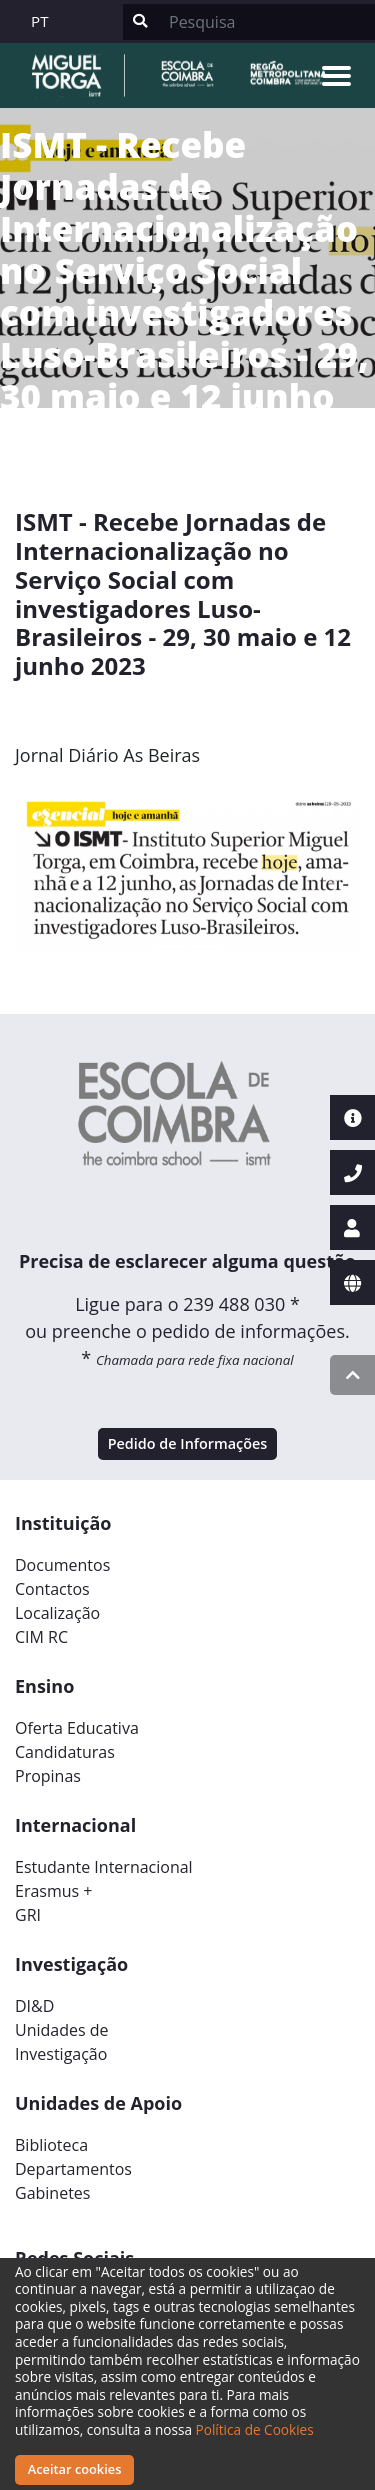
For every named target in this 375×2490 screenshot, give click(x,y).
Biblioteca (51, 2145)
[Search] (266, 22)
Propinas (48, 1776)
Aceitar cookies (75, 2469)
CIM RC (41, 1637)
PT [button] (40, 21)
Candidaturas (65, 1752)
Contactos (52, 1589)
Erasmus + (54, 1891)
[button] (41, 879)
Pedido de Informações (188, 1443)
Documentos (62, 1565)
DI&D (34, 2006)
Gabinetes (52, 2193)
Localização (57, 1613)
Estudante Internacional (104, 1867)
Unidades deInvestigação (62, 2042)
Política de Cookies (255, 2429)
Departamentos (73, 2169)
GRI (28, 1915)
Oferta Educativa (77, 1728)
